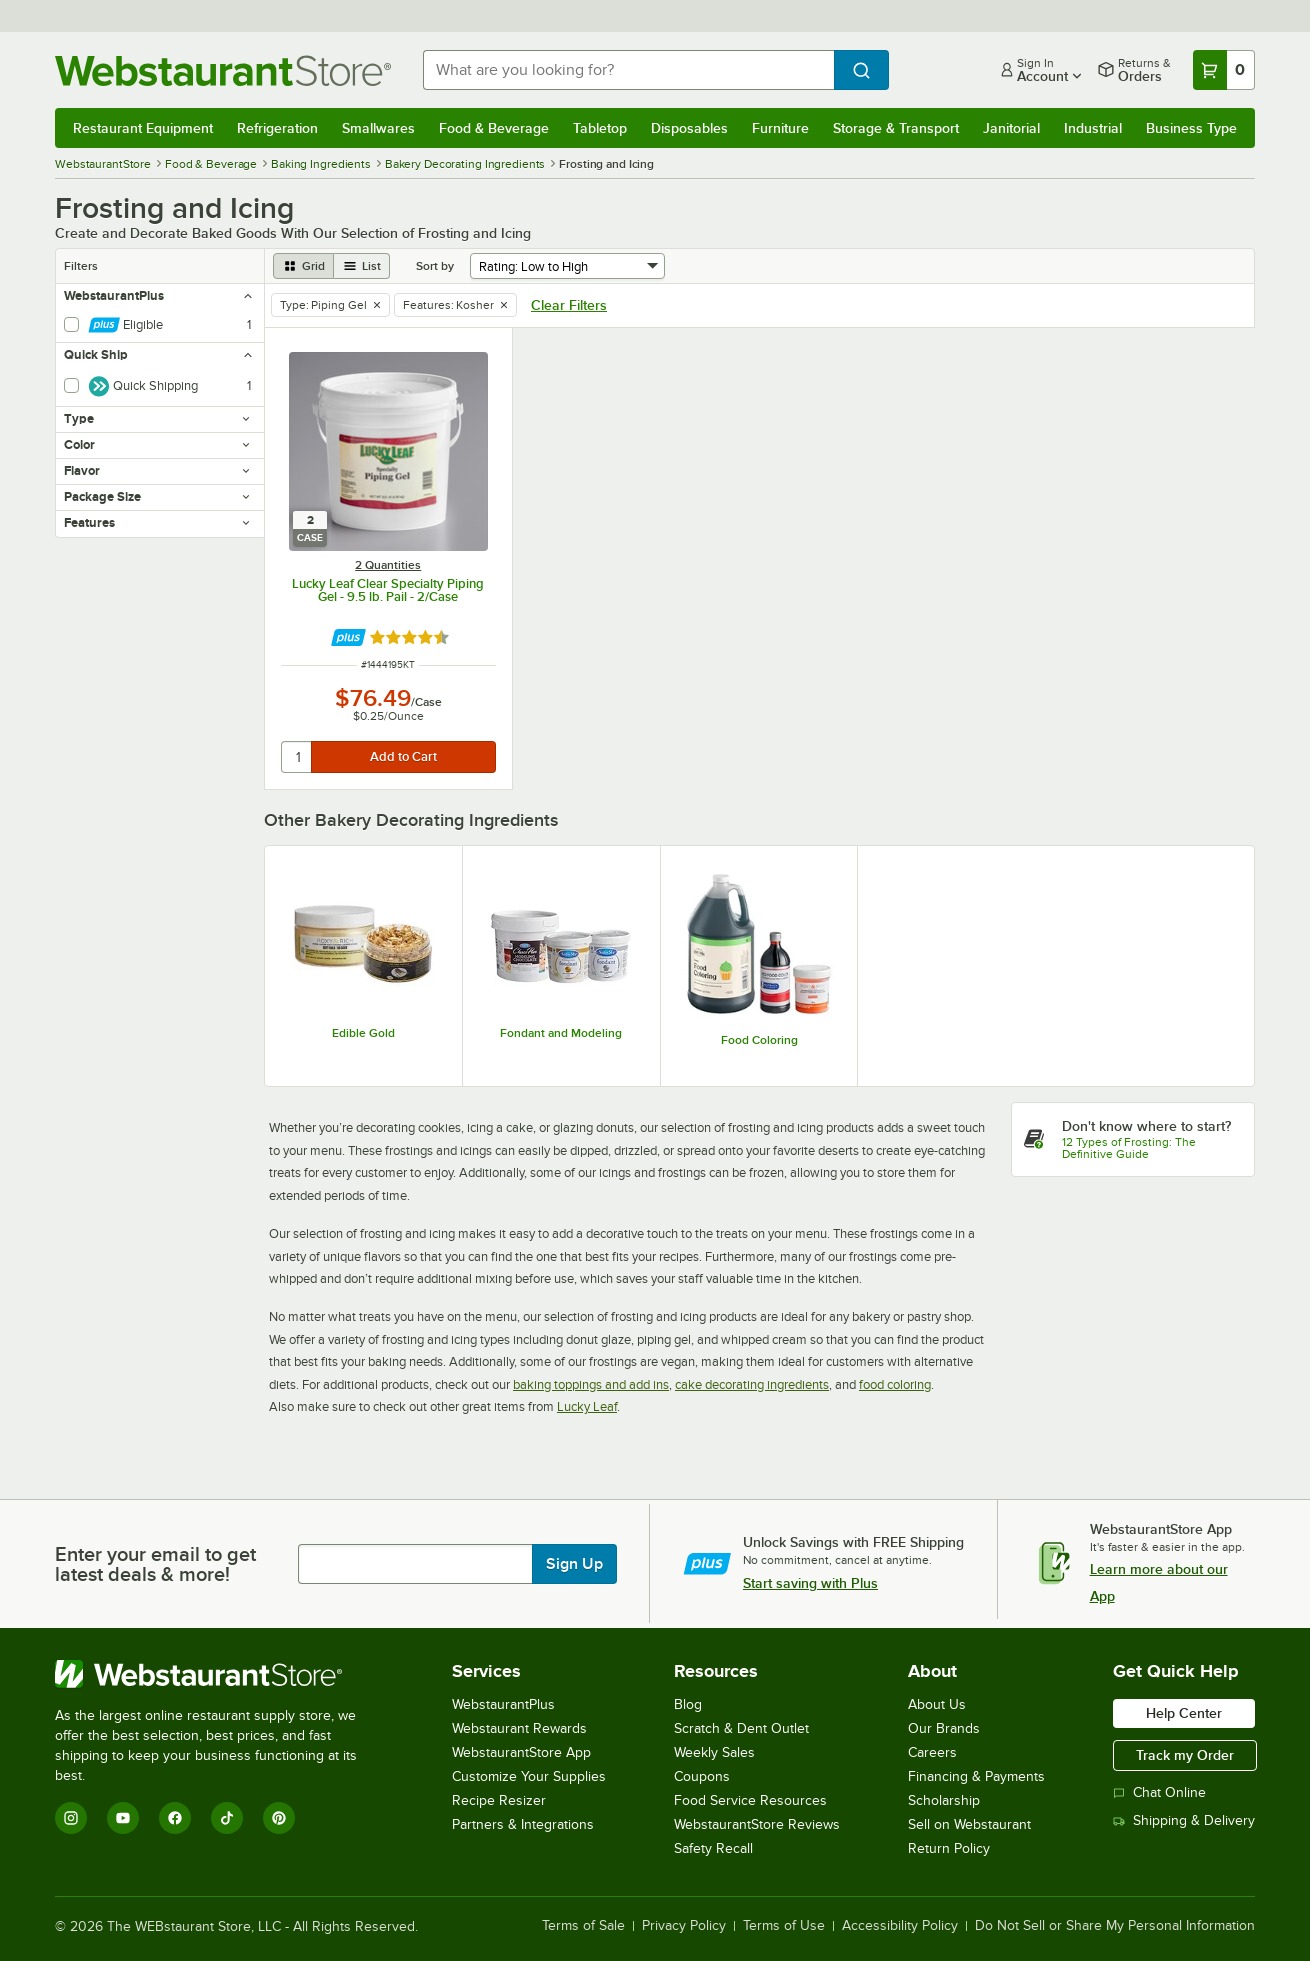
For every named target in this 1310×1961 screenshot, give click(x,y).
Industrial (1093, 128)
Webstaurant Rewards (519, 1728)
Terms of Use (784, 1926)
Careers (932, 1752)
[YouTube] (123, 1818)
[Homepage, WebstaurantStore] (223, 70)
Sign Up (574, 1564)
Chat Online (1159, 1792)
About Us (937, 1704)
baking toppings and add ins (591, 1384)
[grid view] (303, 266)
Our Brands (944, 1728)
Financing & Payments (976, 1776)
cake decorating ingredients (752, 1384)
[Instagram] (71, 1818)
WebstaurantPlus (503, 1704)
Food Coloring (759, 1040)
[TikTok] (227, 1818)
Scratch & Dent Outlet (741, 1728)
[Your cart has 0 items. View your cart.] (1224, 70)
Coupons (702, 1776)
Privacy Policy (684, 1926)
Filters (81, 266)
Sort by (435, 266)
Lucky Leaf (587, 1406)
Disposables (689, 128)
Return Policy (949, 1848)
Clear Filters (569, 305)
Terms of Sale (583, 1926)
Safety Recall (713, 1848)
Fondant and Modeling (561, 1033)
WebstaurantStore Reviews (757, 1824)
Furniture (780, 128)
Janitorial (1011, 128)
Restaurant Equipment (143, 128)
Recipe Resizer (499, 1800)
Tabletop (600, 128)
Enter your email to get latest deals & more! (155, 1564)
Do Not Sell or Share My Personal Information (1115, 1926)
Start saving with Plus (810, 1583)
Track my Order (1185, 1755)
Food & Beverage (494, 128)
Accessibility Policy (900, 1926)
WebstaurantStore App (521, 1752)
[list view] (362, 266)
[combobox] (628, 70)
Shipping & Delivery (1184, 1820)
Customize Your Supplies (529, 1776)
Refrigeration (277, 128)
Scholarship (944, 1800)
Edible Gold (363, 1033)
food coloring (895, 1384)
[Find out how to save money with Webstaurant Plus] (348, 637)
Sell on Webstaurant (969, 1824)
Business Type (1191, 128)
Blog (688, 1704)
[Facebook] (175, 1818)
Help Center (1184, 1713)
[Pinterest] (279, 1818)
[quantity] (297, 757)
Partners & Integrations (523, 1824)
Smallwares (378, 128)
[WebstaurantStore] (219, 1674)
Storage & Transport (896, 128)
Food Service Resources (750, 1800)
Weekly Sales (714, 1752)
